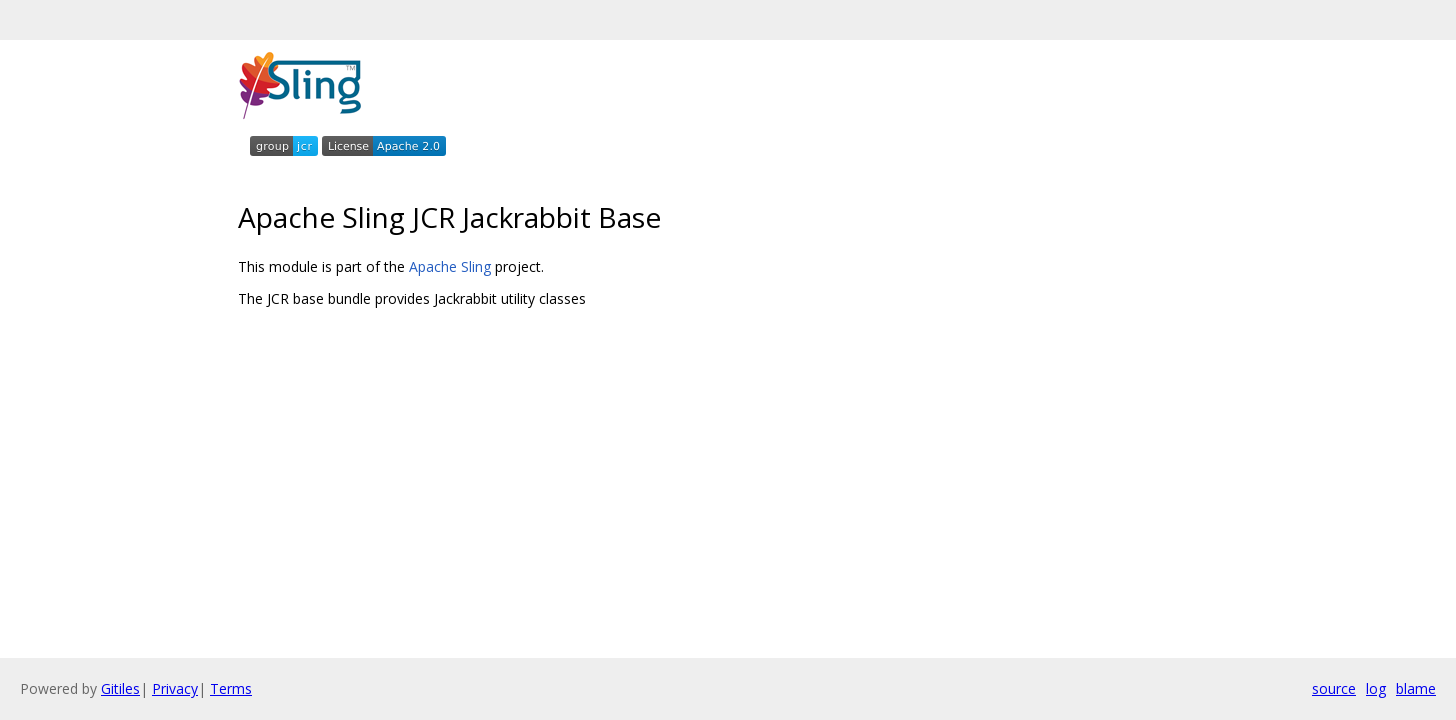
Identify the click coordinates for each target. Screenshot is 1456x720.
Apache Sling (450, 266)
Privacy (175, 688)
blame (1416, 688)
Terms (231, 688)
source (1334, 688)
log (1376, 688)
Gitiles (120, 688)
